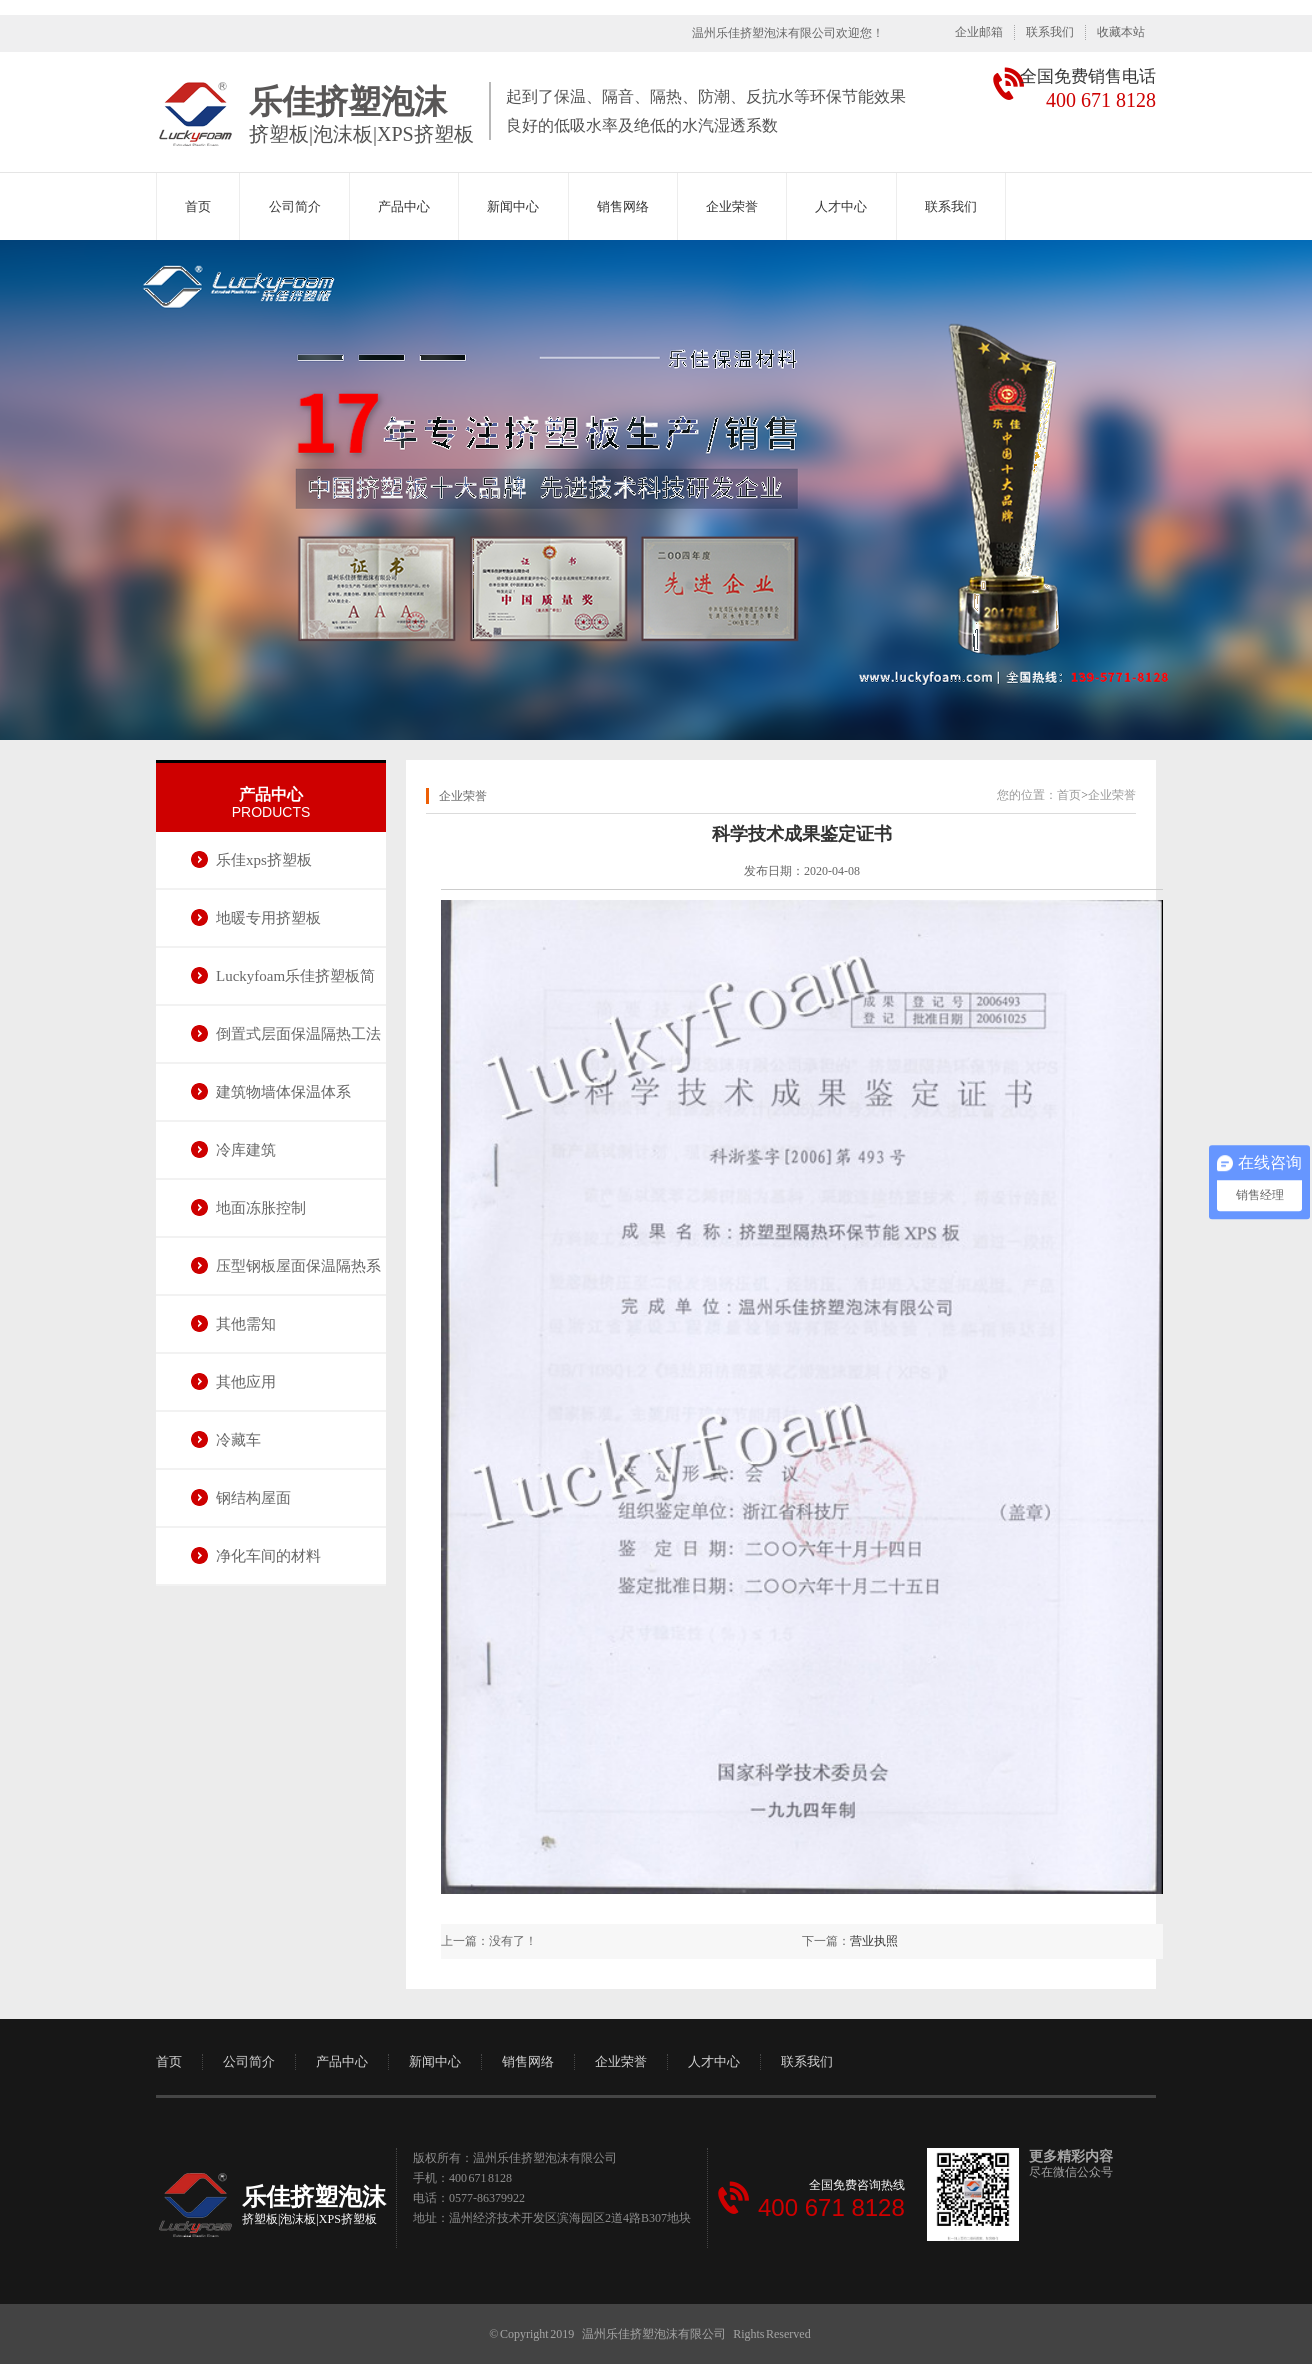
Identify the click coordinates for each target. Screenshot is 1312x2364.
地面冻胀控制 (261, 1208)
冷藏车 (238, 1440)
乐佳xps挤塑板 (264, 860)
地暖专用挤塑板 (268, 918)
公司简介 (295, 206)
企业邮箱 (979, 32)
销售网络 (623, 206)
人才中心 (841, 206)
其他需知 (246, 1324)
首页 (198, 206)
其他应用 (246, 1382)
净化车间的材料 (268, 1556)
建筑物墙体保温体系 (283, 1092)
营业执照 (874, 1941)
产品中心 (404, 206)
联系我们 (1050, 32)
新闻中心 (513, 206)
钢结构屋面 (253, 1498)
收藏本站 (1121, 32)
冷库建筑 (246, 1150)
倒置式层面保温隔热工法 (298, 1034)
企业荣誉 (732, 206)
